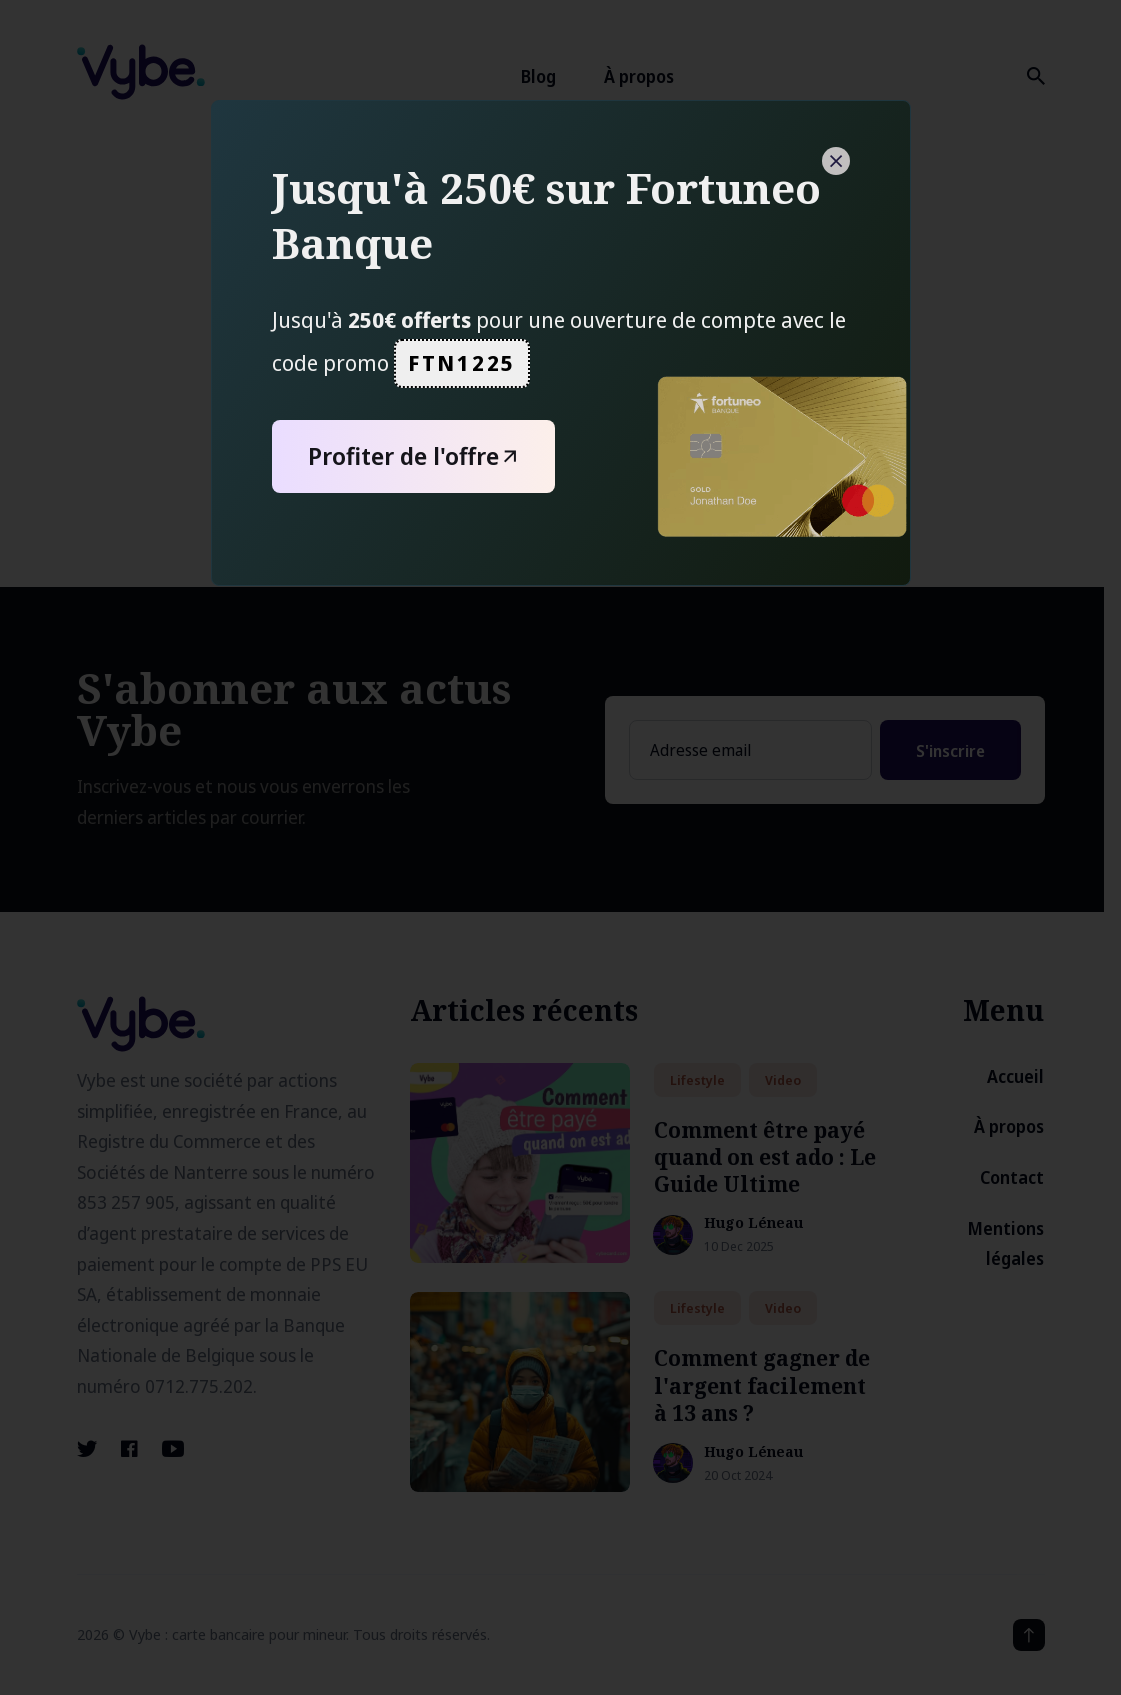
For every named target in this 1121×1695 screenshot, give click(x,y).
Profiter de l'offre (416, 456)
